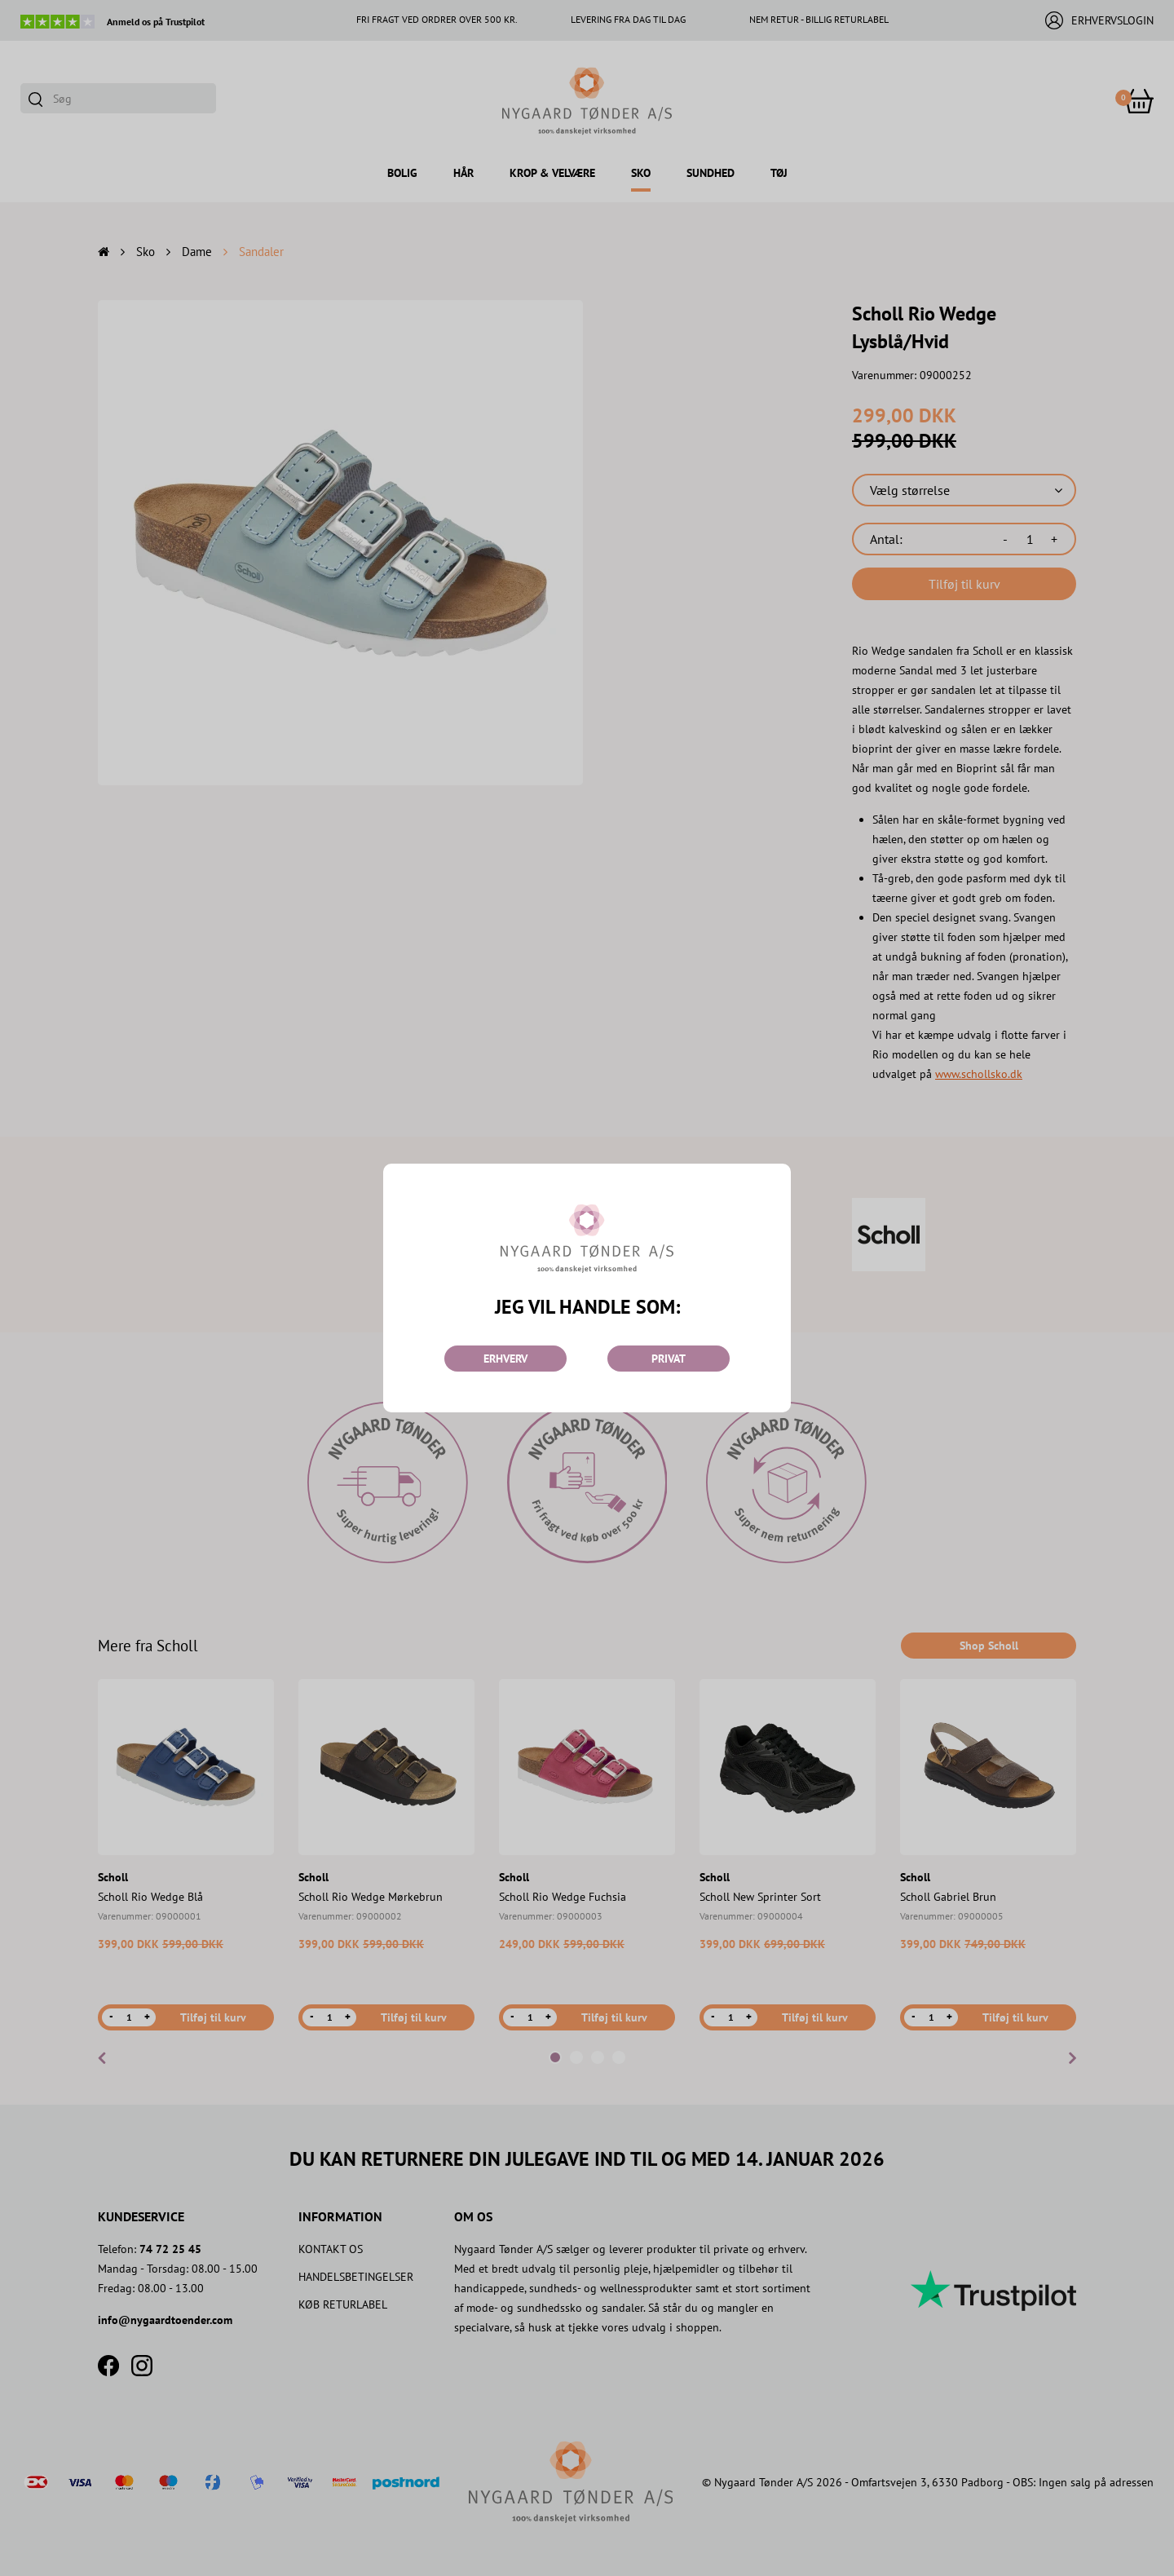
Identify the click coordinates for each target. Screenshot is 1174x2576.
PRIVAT (668, 1358)
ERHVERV (505, 1358)
